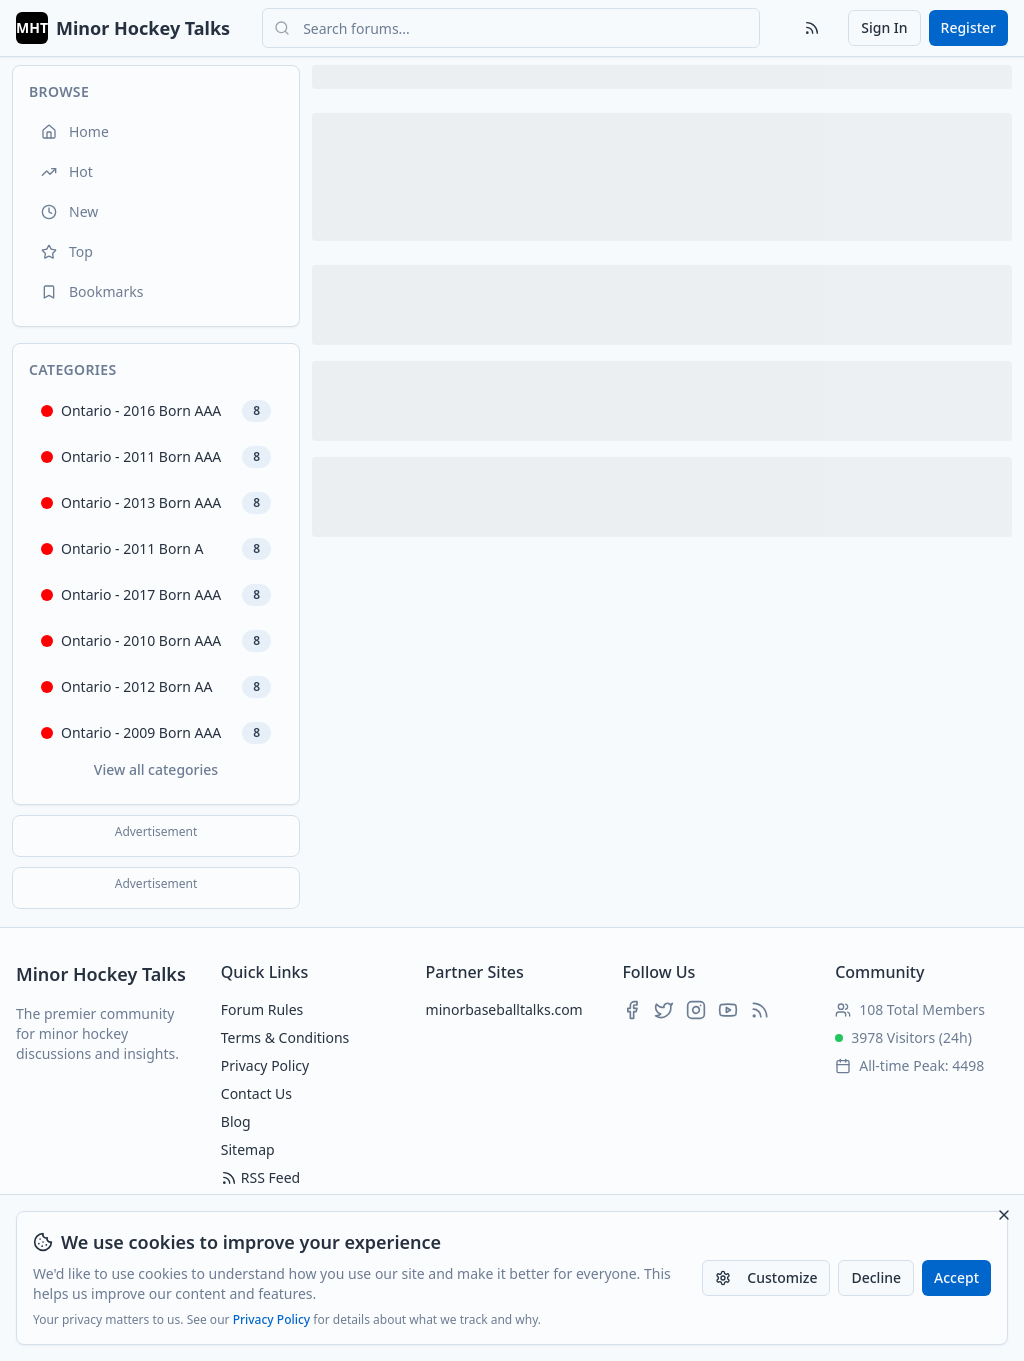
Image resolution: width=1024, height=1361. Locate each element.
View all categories (156, 769)
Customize (766, 1277)
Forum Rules (262, 1009)
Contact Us (256, 1093)
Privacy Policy (272, 1320)
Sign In (884, 27)
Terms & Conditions (285, 1037)
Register (968, 27)
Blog (236, 1121)
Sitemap (248, 1149)
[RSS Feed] (812, 28)
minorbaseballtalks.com (504, 1009)
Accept (956, 1277)
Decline (876, 1277)
